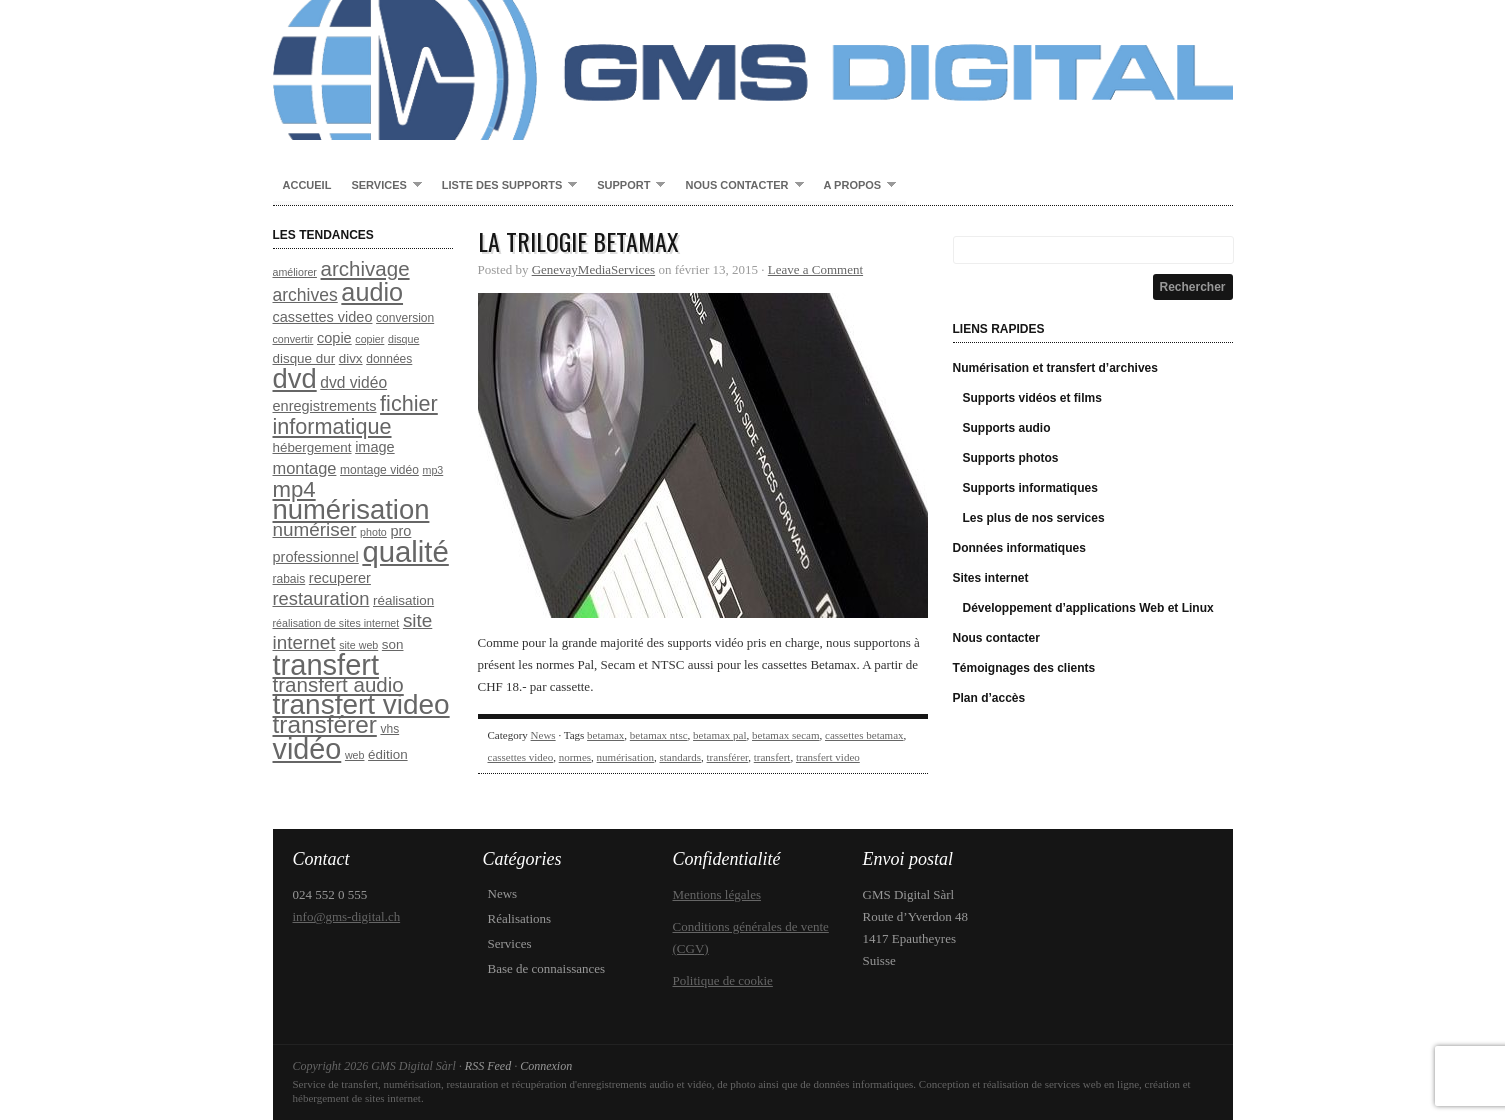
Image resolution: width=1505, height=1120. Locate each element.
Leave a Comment (815, 269)
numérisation (625, 757)
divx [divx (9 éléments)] (351, 358)
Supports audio (1007, 428)
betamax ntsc (659, 735)
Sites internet (991, 578)
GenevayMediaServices (593, 269)
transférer (728, 757)
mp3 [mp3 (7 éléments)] (433, 470)
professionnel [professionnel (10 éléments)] (316, 557)
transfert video (828, 757)
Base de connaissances (547, 968)
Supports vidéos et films (1032, 398)
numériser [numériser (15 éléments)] (315, 529)
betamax (605, 735)
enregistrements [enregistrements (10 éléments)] (325, 406)
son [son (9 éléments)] (393, 644)
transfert (772, 757)
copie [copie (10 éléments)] (334, 338)
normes (575, 757)
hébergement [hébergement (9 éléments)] (312, 447)
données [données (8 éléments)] (389, 359)
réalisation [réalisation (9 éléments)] (403, 600)
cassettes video (521, 757)
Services (381, 186)
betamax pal (719, 735)
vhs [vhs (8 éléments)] (389, 729)
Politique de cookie (723, 980)
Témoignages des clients (1024, 668)
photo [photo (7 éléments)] (373, 532)
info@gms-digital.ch (347, 916)
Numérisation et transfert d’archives (1055, 368)
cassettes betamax (864, 735)
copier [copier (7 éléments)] (369, 339)
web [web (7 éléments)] (355, 755)
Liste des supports (504, 186)
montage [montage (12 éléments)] (305, 468)
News (543, 735)
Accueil (307, 185)
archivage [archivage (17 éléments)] (365, 268)
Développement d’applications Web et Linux (1088, 608)
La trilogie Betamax (578, 241)
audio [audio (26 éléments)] (372, 292)
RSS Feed (488, 1066)
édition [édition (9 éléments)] (388, 754)
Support (626, 186)
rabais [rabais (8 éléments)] (289, 579)
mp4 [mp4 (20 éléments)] (294, 489)
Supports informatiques (1030, 488)
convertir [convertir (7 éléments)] (293, 339)
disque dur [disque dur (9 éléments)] (304, 358)
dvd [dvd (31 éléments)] (295, 378)
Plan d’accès (989, 698)
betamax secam (786, 735)
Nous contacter (739, 186)
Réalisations (520, 918)
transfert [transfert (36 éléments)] (326, 665)
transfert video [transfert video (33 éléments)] (361, 704)
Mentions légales (717, 894)
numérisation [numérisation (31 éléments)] (351, 509)
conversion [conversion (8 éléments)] (405, 318)
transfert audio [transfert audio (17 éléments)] (338, 684)
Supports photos (1011, 458)
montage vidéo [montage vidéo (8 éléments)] (379, 470)
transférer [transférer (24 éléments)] (325, 724)
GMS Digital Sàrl (753, 70)
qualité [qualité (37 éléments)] (405, 551)
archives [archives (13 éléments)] (305, 295)
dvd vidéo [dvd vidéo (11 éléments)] (353, 382)
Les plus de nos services (1034, 518)
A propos (855, 186)
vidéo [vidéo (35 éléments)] (307, 749)
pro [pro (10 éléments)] (400, 531)
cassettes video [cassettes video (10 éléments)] (323, 317)
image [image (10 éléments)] (375, 447)
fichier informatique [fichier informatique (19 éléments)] (355, 415)
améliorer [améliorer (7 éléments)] (295, 272)
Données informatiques (1019, 548)
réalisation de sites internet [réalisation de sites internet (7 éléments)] (336, 623)
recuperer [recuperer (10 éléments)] (340, 578)
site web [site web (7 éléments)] (358, 645)
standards (681, 757)
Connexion (546, 1066)
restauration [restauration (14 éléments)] (321, 598)
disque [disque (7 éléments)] (403, 339)
